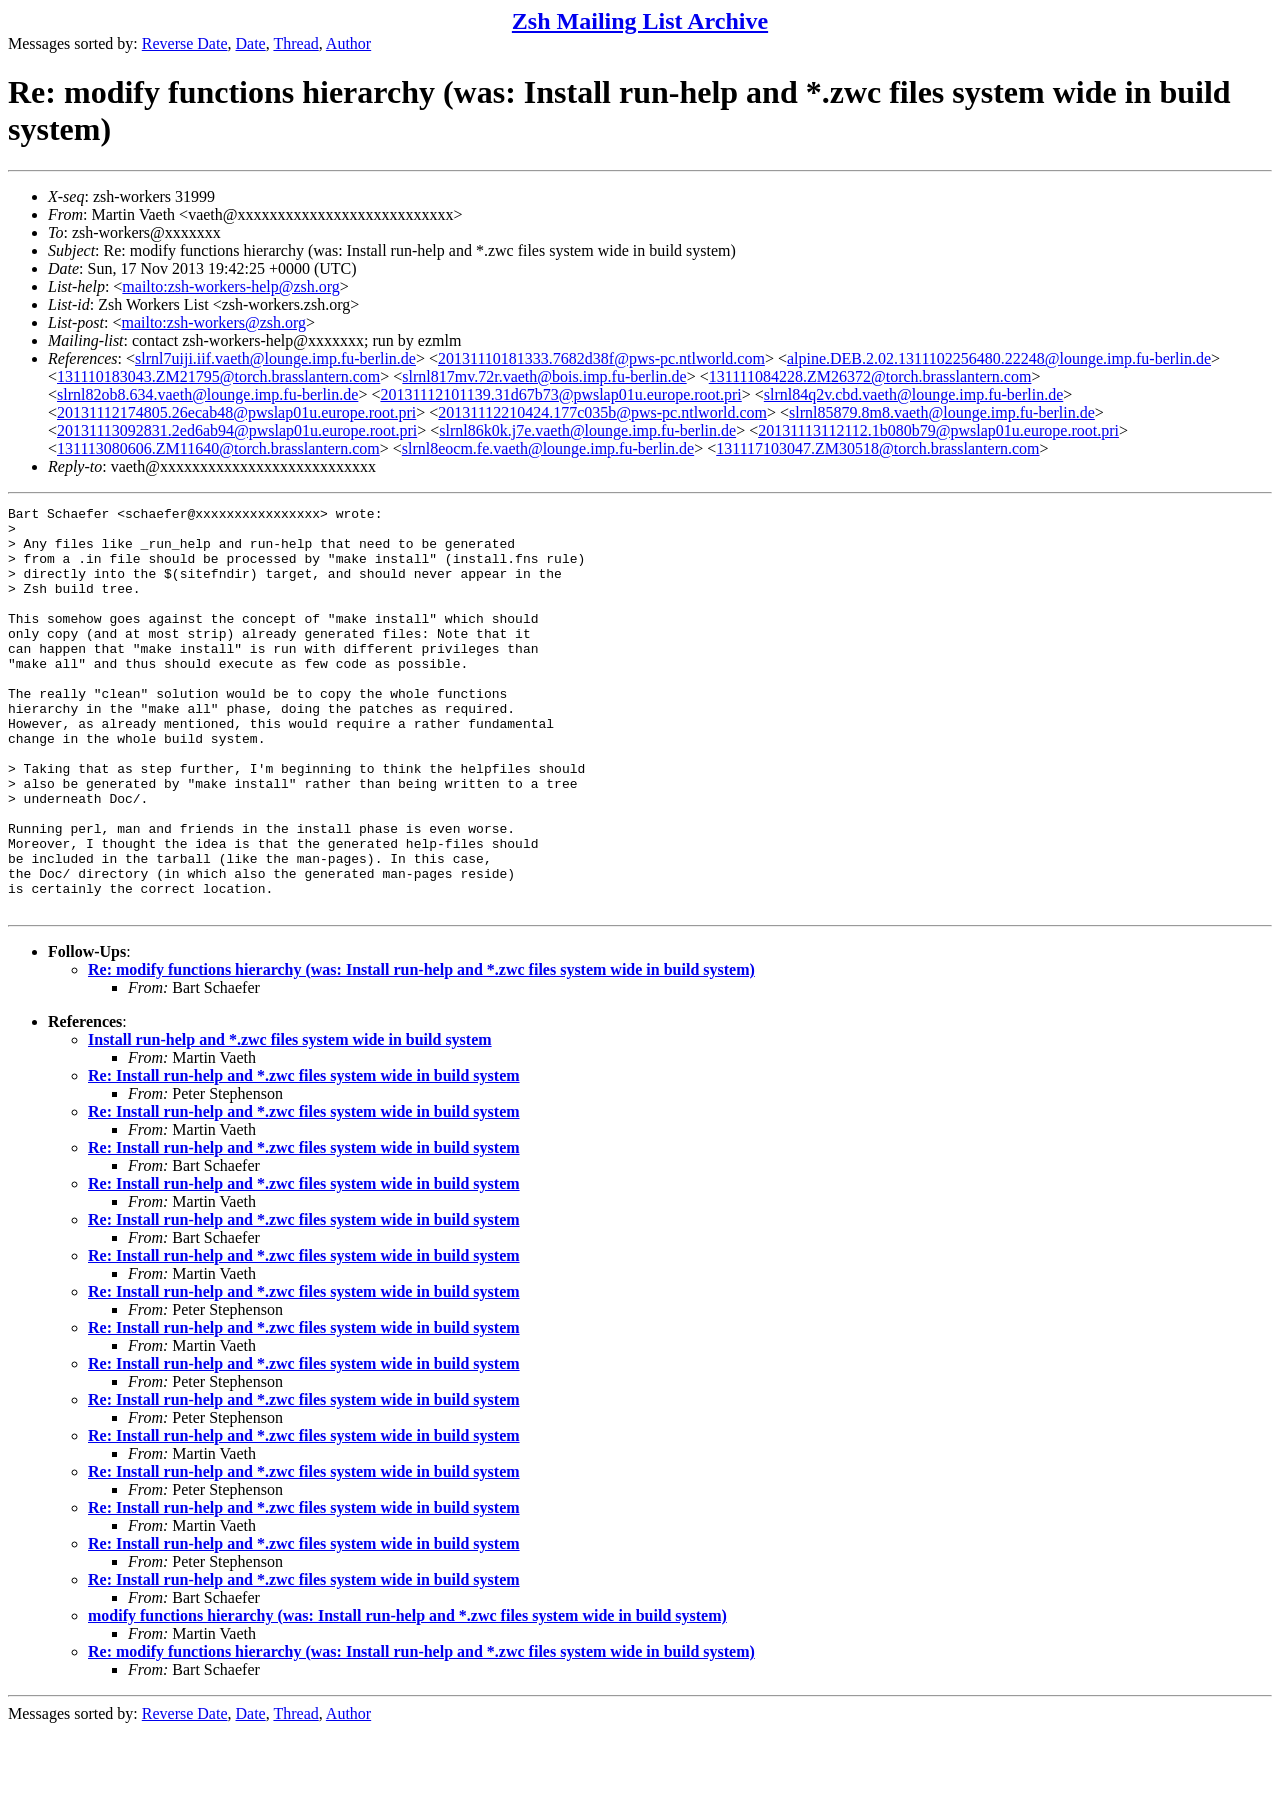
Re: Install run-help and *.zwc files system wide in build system (304, 1156)
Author (348, 43)
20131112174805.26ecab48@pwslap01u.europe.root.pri (236, 412)
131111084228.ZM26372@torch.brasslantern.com (870, 376)
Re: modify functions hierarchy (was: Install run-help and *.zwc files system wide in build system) (421, 1050)
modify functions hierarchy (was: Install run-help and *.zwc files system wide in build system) (407, 1696)
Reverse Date (185, 43)
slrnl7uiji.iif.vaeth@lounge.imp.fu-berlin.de (275, 358)
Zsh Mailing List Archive (640, 21)
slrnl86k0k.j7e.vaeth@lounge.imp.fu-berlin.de (587, 430)
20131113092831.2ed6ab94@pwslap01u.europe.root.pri (237, 430)
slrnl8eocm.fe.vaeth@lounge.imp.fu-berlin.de (548, 448)
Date (251, 43)
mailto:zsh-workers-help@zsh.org (231, 286)
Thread (295, 43)
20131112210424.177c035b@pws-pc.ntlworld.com (602, 412)
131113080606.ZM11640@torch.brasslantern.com (218, 448)
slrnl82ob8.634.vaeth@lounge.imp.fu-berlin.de (207, 394)
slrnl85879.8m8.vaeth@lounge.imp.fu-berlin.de (942, 412)
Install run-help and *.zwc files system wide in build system (290, 1120)
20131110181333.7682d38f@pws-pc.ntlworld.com (601, 358)
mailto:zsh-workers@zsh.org (213, 322)
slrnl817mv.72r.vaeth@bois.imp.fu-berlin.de (544, 376)
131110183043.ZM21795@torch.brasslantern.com (218, 376)
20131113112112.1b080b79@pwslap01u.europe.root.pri (938, 430)
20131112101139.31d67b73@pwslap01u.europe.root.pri (560, 394)
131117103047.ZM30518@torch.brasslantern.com (877, 448)
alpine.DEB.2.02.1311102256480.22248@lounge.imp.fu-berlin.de (999, 358)
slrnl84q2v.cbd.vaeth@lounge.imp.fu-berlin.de (913, 394)
